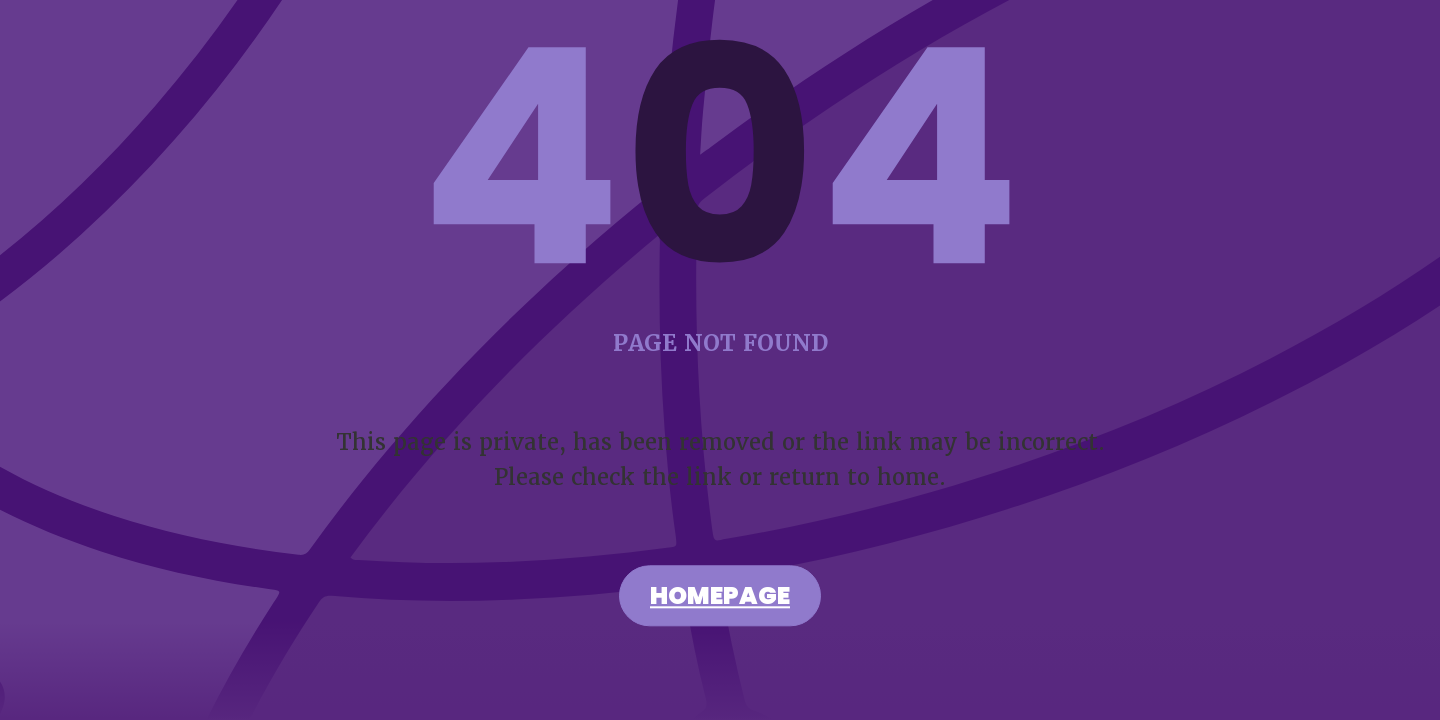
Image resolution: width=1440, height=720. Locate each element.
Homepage (720, 599)
